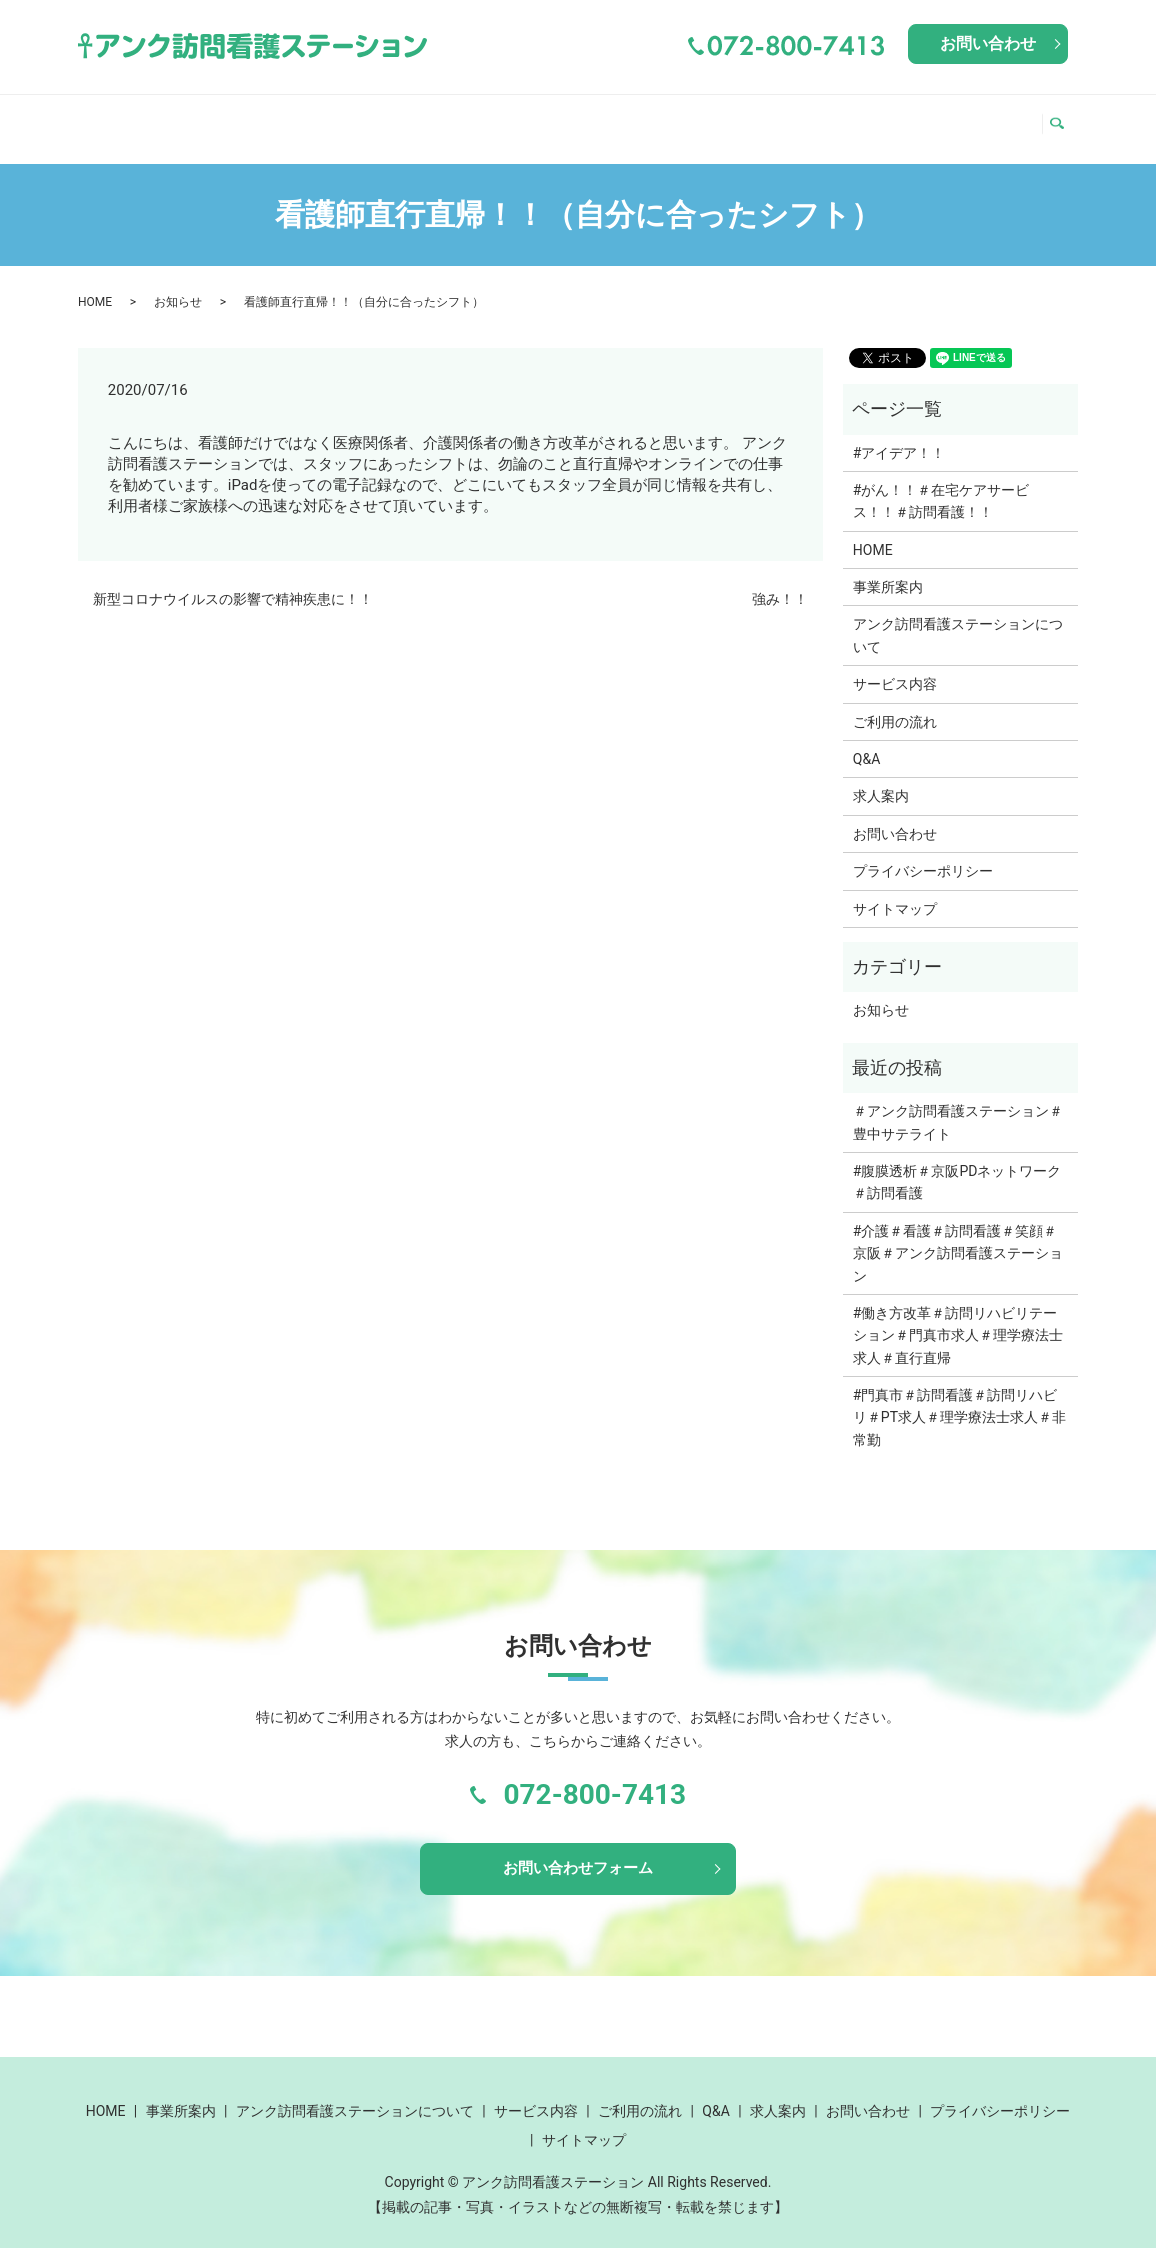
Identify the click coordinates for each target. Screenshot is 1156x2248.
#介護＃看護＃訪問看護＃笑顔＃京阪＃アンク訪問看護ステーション (958, 1234)
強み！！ (780, 580)
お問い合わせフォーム (578, 1851)
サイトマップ (895, 890)
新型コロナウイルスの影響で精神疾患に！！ (233, 580)
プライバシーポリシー (923, 852)
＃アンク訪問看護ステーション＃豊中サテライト (958, 1103)
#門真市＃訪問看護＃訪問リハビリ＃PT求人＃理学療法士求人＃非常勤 (959, 1398)
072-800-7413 (594, 1775)
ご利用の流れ (820, 118)
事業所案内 (206, 118)
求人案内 (988, 118)
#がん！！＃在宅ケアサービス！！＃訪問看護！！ (941, 482)
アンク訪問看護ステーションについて (441, 118)
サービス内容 (685, 118)
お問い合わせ (988, 43)
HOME (114, 118)
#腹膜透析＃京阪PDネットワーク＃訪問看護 (957, 1163)
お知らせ (178, 283)
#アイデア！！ (899, 434)
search (1062, 119)
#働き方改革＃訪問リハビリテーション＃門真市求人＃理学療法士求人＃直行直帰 (958, 1316)
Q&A (913, 118)
